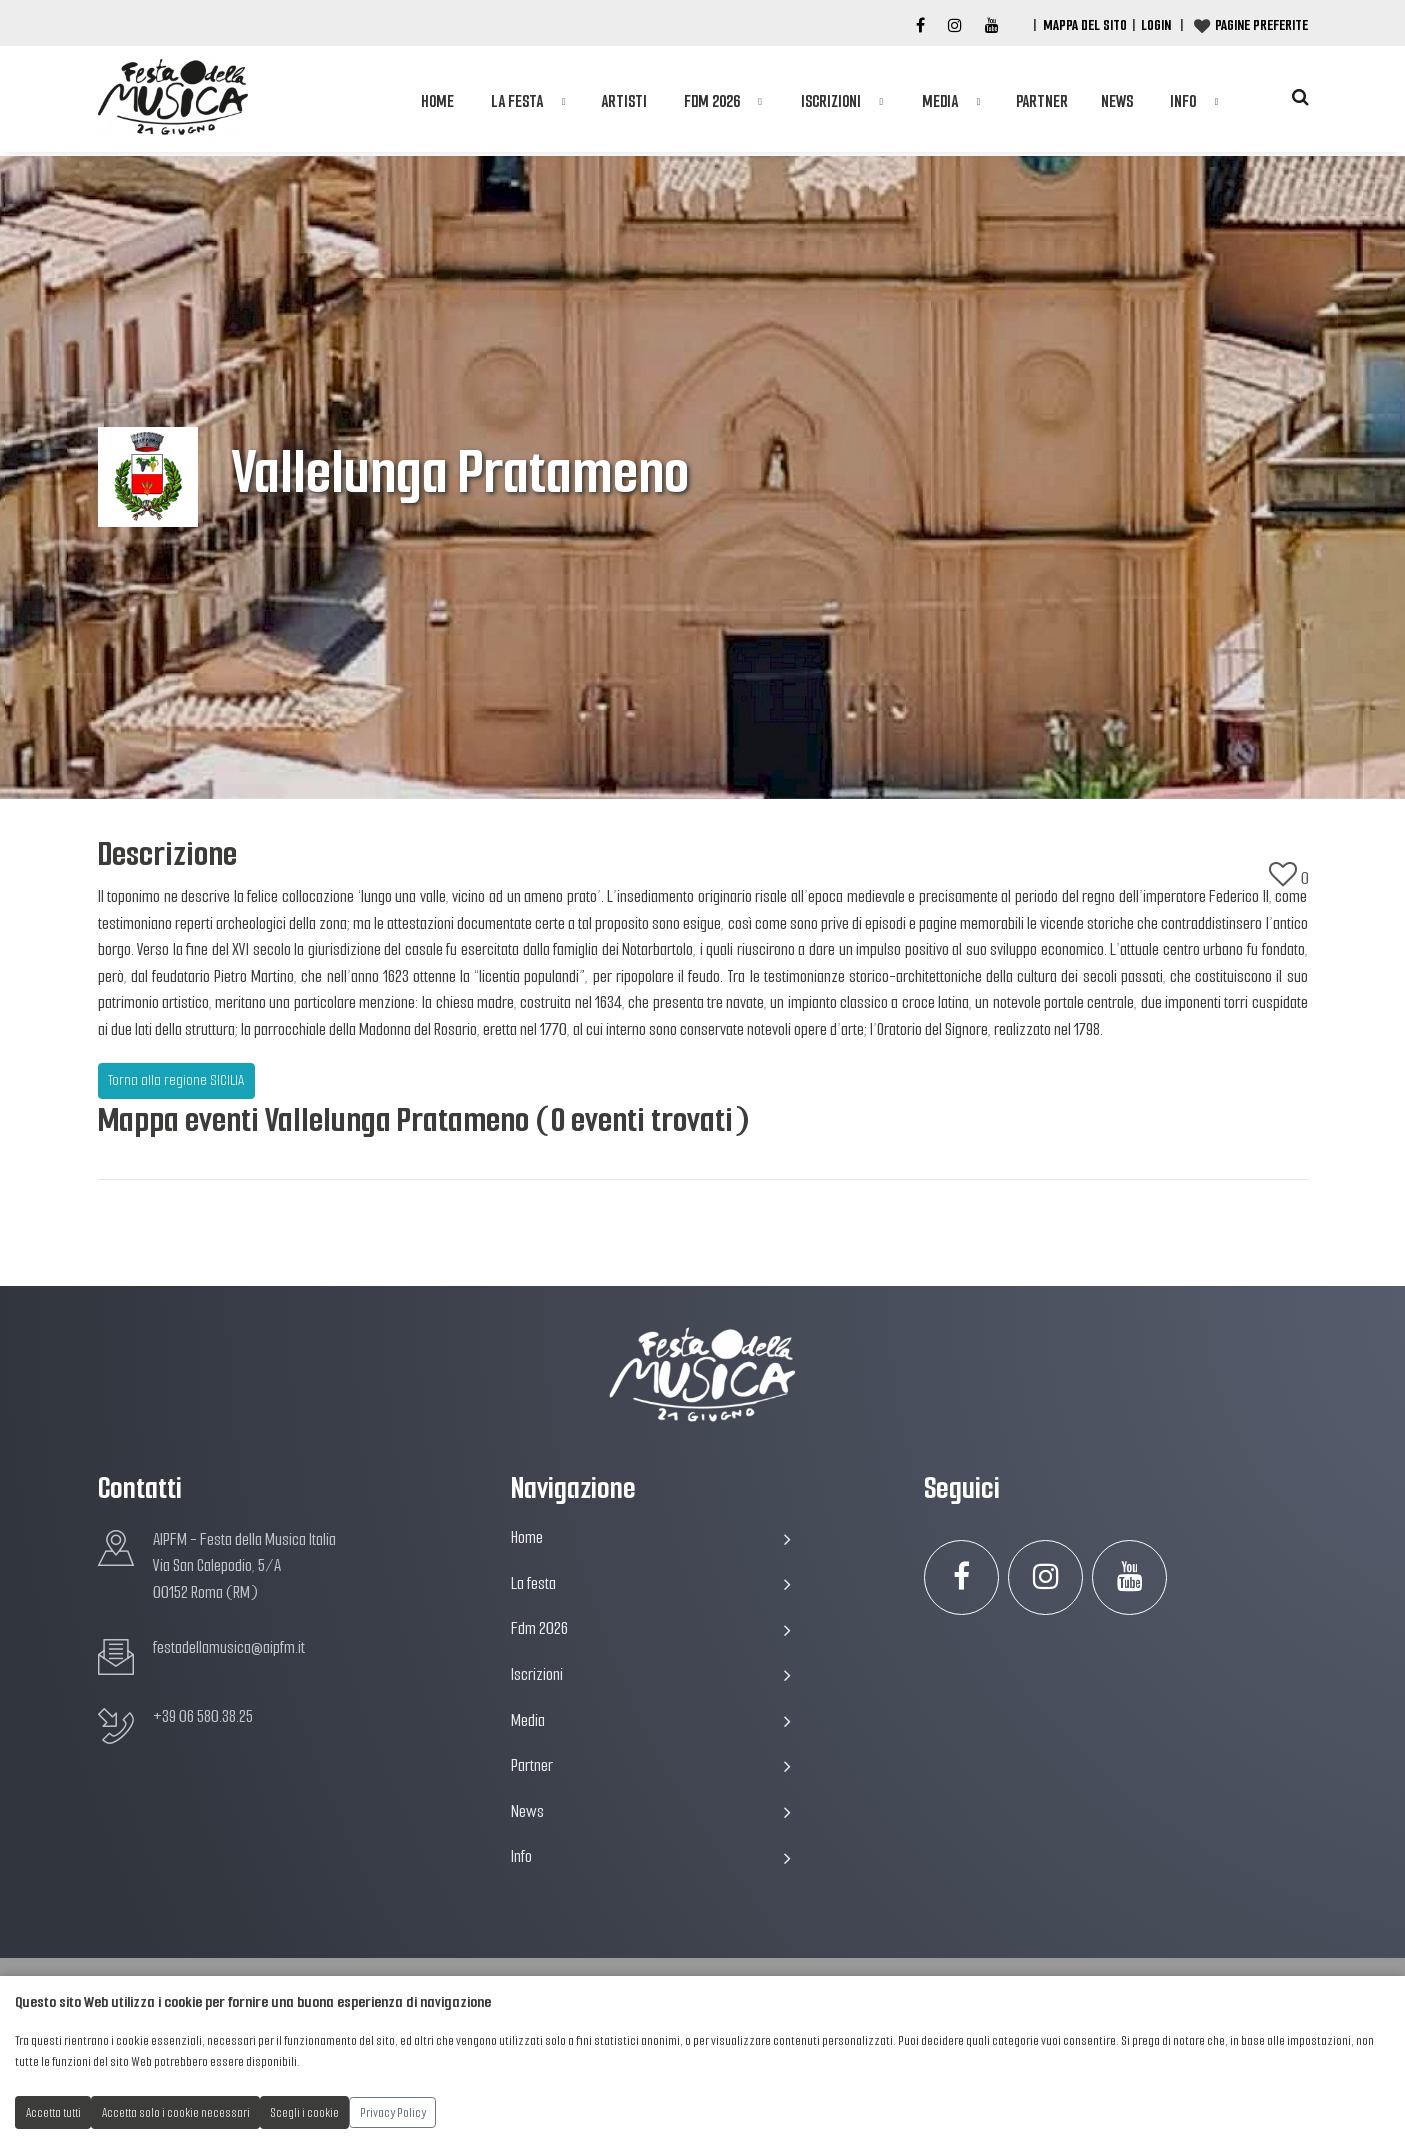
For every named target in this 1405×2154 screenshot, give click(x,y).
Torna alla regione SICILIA (176, 1080)
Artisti (624, 101)
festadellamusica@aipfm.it (229, 1647)
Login (1156, 25)
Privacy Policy (393, 2112)
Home (437, 101)
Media (940, 101)
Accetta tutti (53, 2112)
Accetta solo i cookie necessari (176, 2112)
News (1117, 101)
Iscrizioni (831, 101)
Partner (1042, 101)
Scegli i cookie (305, 2112)
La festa (517, 101)
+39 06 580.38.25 (203, 1716)
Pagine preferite (1261, 25)
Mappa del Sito (1085, 25)
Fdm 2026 (712, 101)
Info (1183, 101)
